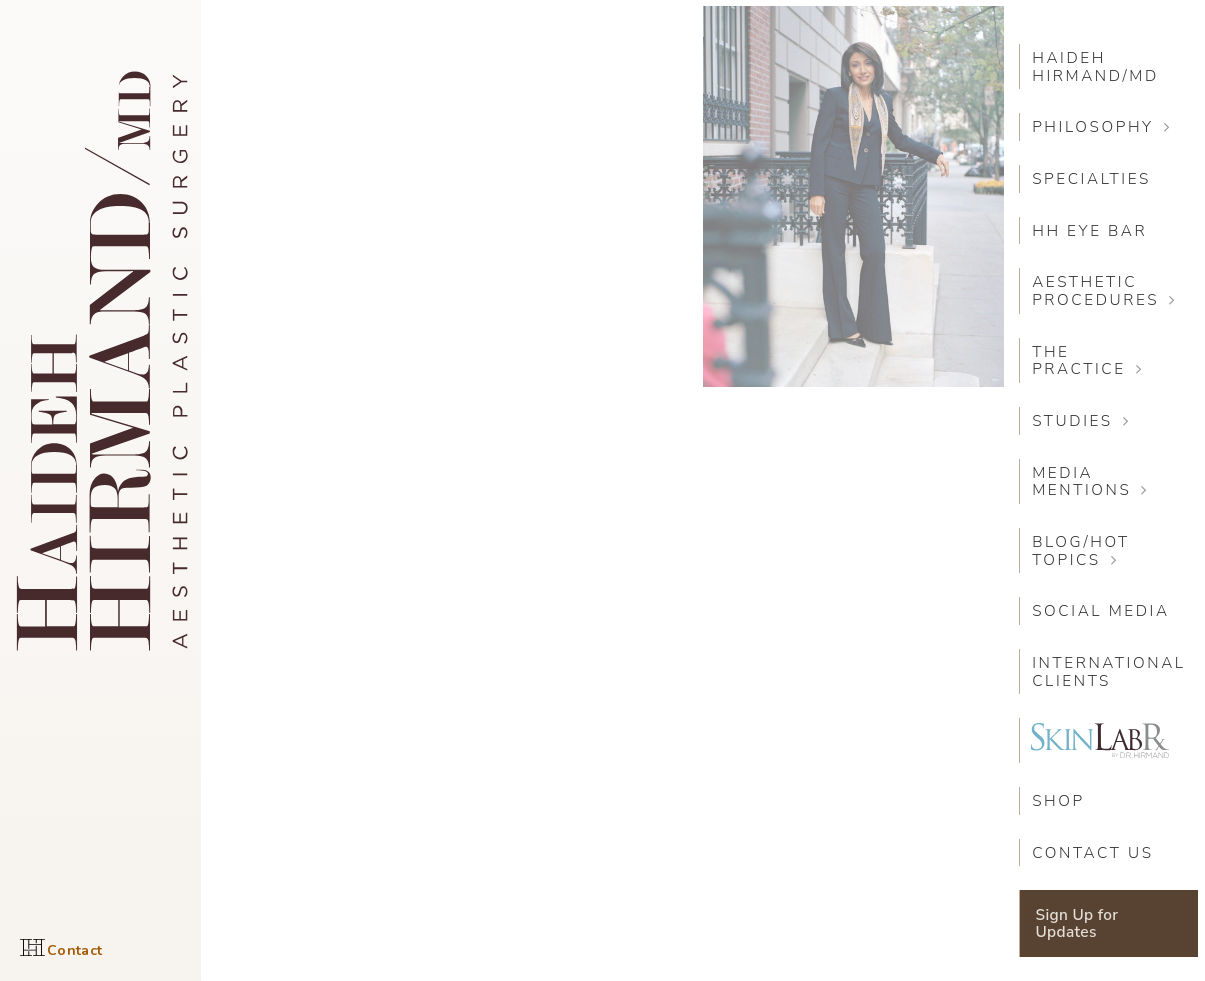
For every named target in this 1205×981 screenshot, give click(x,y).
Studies (1072, 420)
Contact (74, 950)
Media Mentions (1081, 481)
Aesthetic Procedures (1095, 290)
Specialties (1091, 178)
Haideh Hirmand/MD (1095, 66)
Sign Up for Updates (1077, 923)
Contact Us (1093, 852)
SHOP (1058, 800)
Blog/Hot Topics (1081, 550)
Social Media (1101, 610)
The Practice (1079, 360)
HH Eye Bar (1089, 230)
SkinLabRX (1100, 740)
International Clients (1109, 671)
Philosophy (1093, 126)
